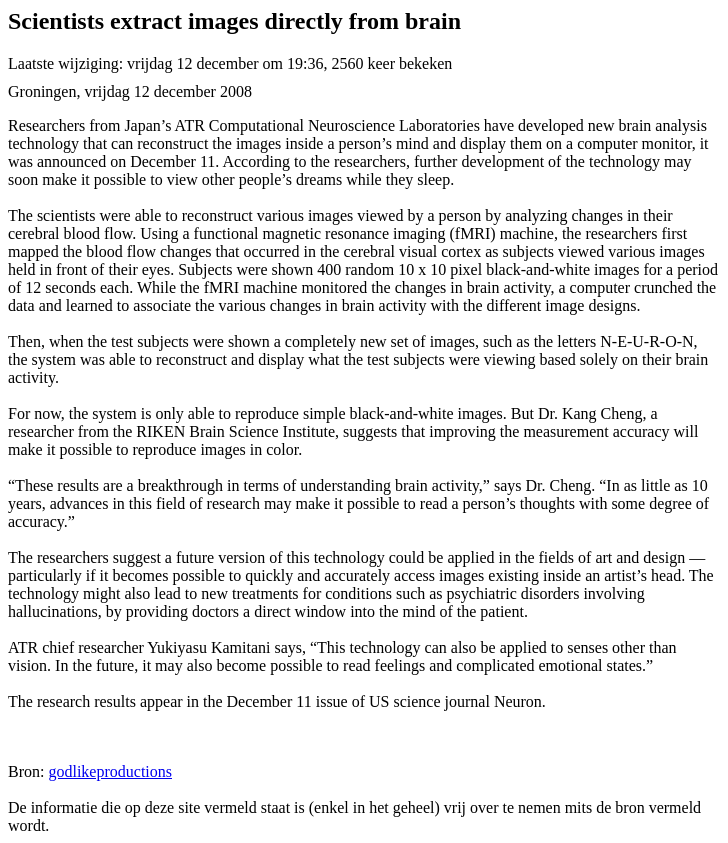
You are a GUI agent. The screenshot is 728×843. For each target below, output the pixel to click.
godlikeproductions (110, 771)
